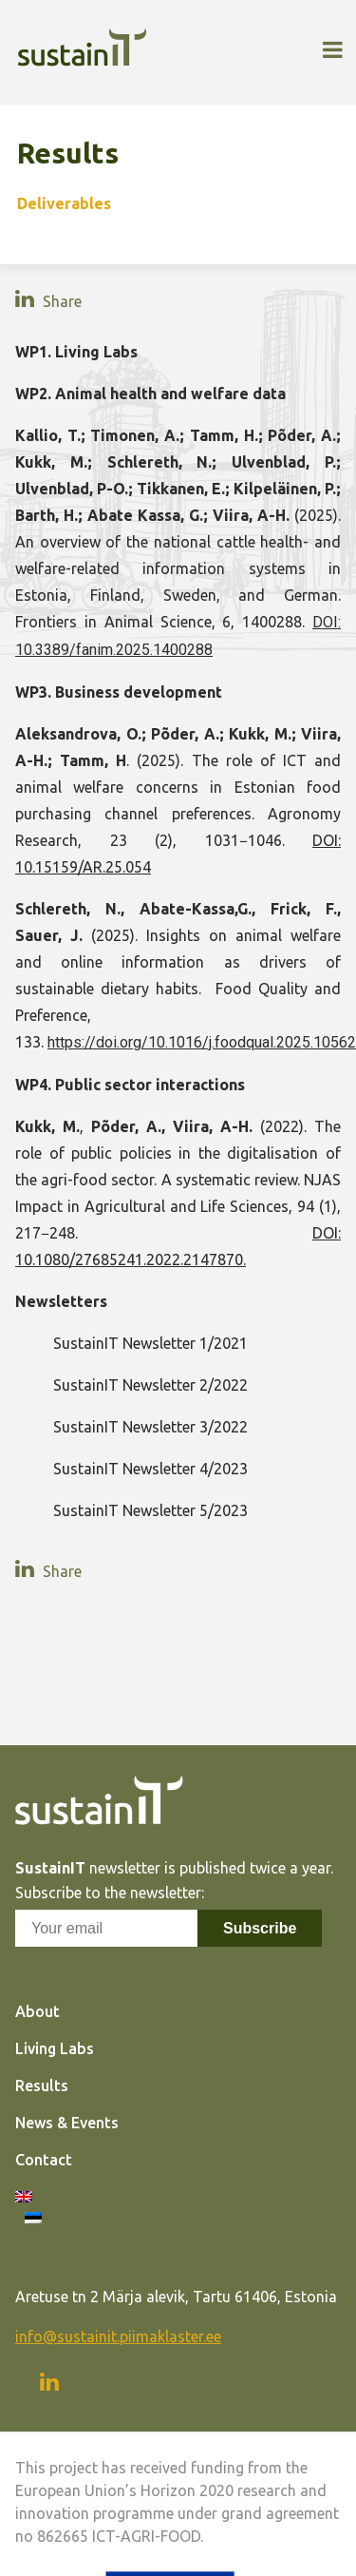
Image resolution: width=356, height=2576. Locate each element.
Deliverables (64, 203)
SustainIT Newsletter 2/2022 (150, 1385)
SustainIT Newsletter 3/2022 (150, 1426)
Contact (43, 2159)
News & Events (67, 2122)
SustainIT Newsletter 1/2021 (150, 1343)
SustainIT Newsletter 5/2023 (150, 1510)
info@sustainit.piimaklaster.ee (118, 2336)
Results (41, 2085)
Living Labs (54, 2048)
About (37, 2011)
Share (60, 301)
